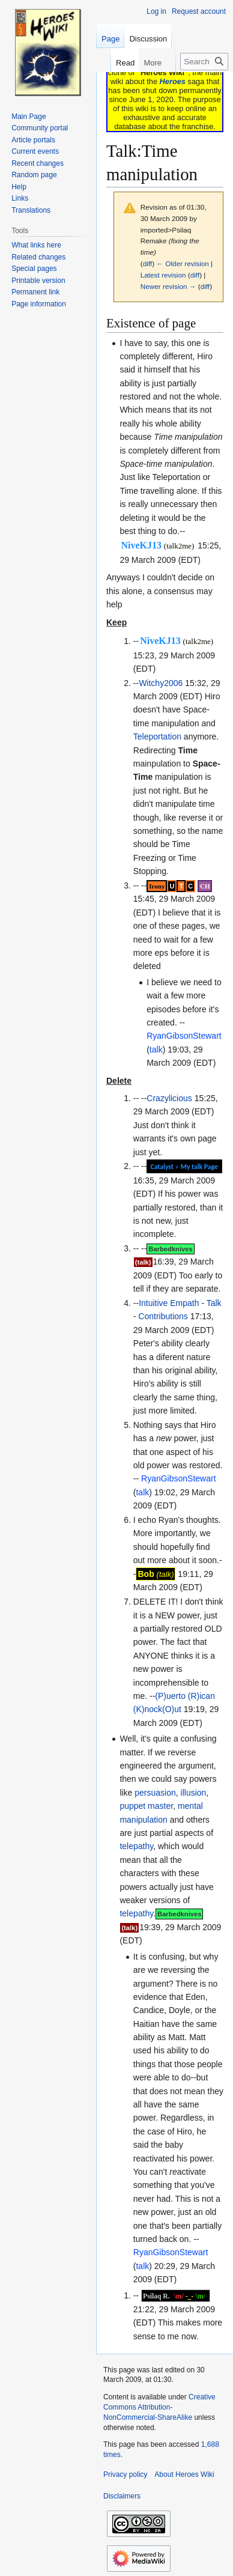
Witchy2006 (161, 683)
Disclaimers (122, 2496)
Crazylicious (169, 1098)
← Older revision (182, 263)
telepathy (136, 1846)
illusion (194, 1792)
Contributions (163, 1316)
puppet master (146, 1806)
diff (147, 263)
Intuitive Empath (169, 1303)
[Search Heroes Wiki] (204, 61)
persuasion (155, 1792)
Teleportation (157, 736)
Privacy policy (125, 2474)
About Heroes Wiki (184, 2474)
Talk (214, 1303)
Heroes (173, 81)
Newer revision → (168, 286)
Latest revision (163, 275)
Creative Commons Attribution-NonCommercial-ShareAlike (159, 2407)
